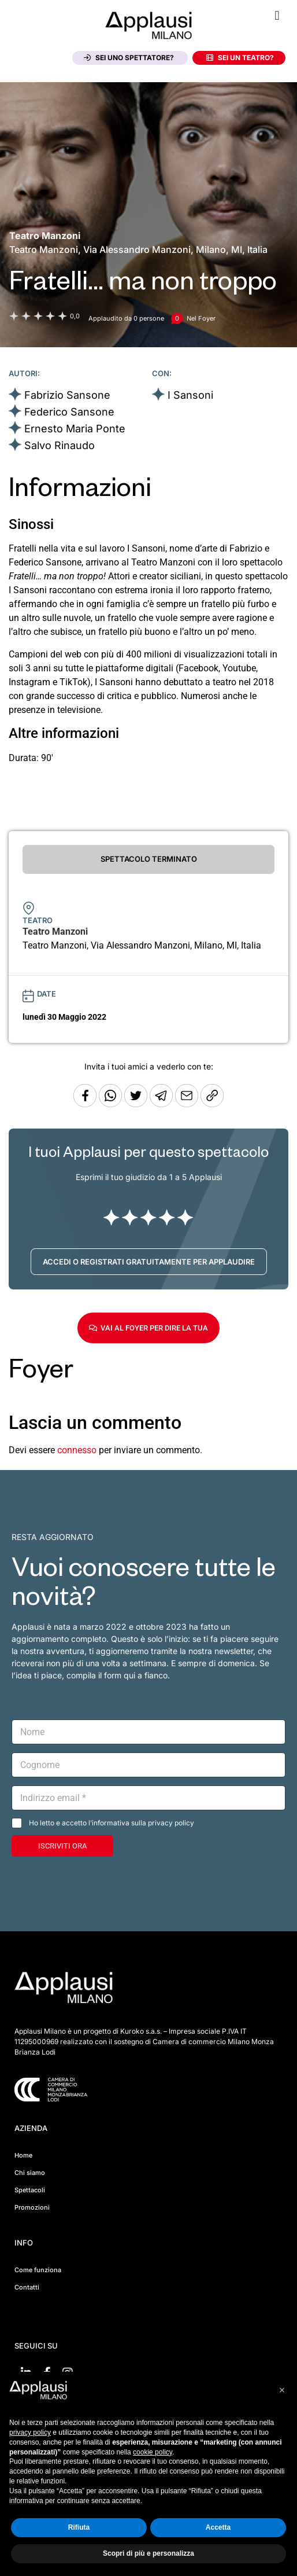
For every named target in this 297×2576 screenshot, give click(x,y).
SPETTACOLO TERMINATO (149, 858)
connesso (76, 1450)
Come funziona (37, 2270)
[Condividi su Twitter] (137, 1103)
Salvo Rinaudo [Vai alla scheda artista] (59, 445)
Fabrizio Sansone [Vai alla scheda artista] (67, 395)
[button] (277, 15)
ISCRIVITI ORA (62, 1846)
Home (23, 2155)
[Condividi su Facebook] (84, 1103)
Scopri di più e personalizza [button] (148, 2553)
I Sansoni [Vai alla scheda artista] (190, 395)
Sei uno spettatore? (129, 57)
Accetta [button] (218, 2527)
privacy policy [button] (30, 2432)
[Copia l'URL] (188, 1103)
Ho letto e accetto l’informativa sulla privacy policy (111, 1822)
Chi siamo (29, 2173)
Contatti (26, 2287)
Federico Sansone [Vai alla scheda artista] (69, 412)
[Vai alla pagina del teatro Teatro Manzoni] (44, 235)
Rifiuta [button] (79, 2527)
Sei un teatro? (240, 57)
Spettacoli (29, 2190)
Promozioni (32, 2207)
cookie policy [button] (152, 2452)
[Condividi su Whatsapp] (111, 1103)
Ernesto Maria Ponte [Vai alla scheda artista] (74, 428)
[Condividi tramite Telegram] (162, 1103)
